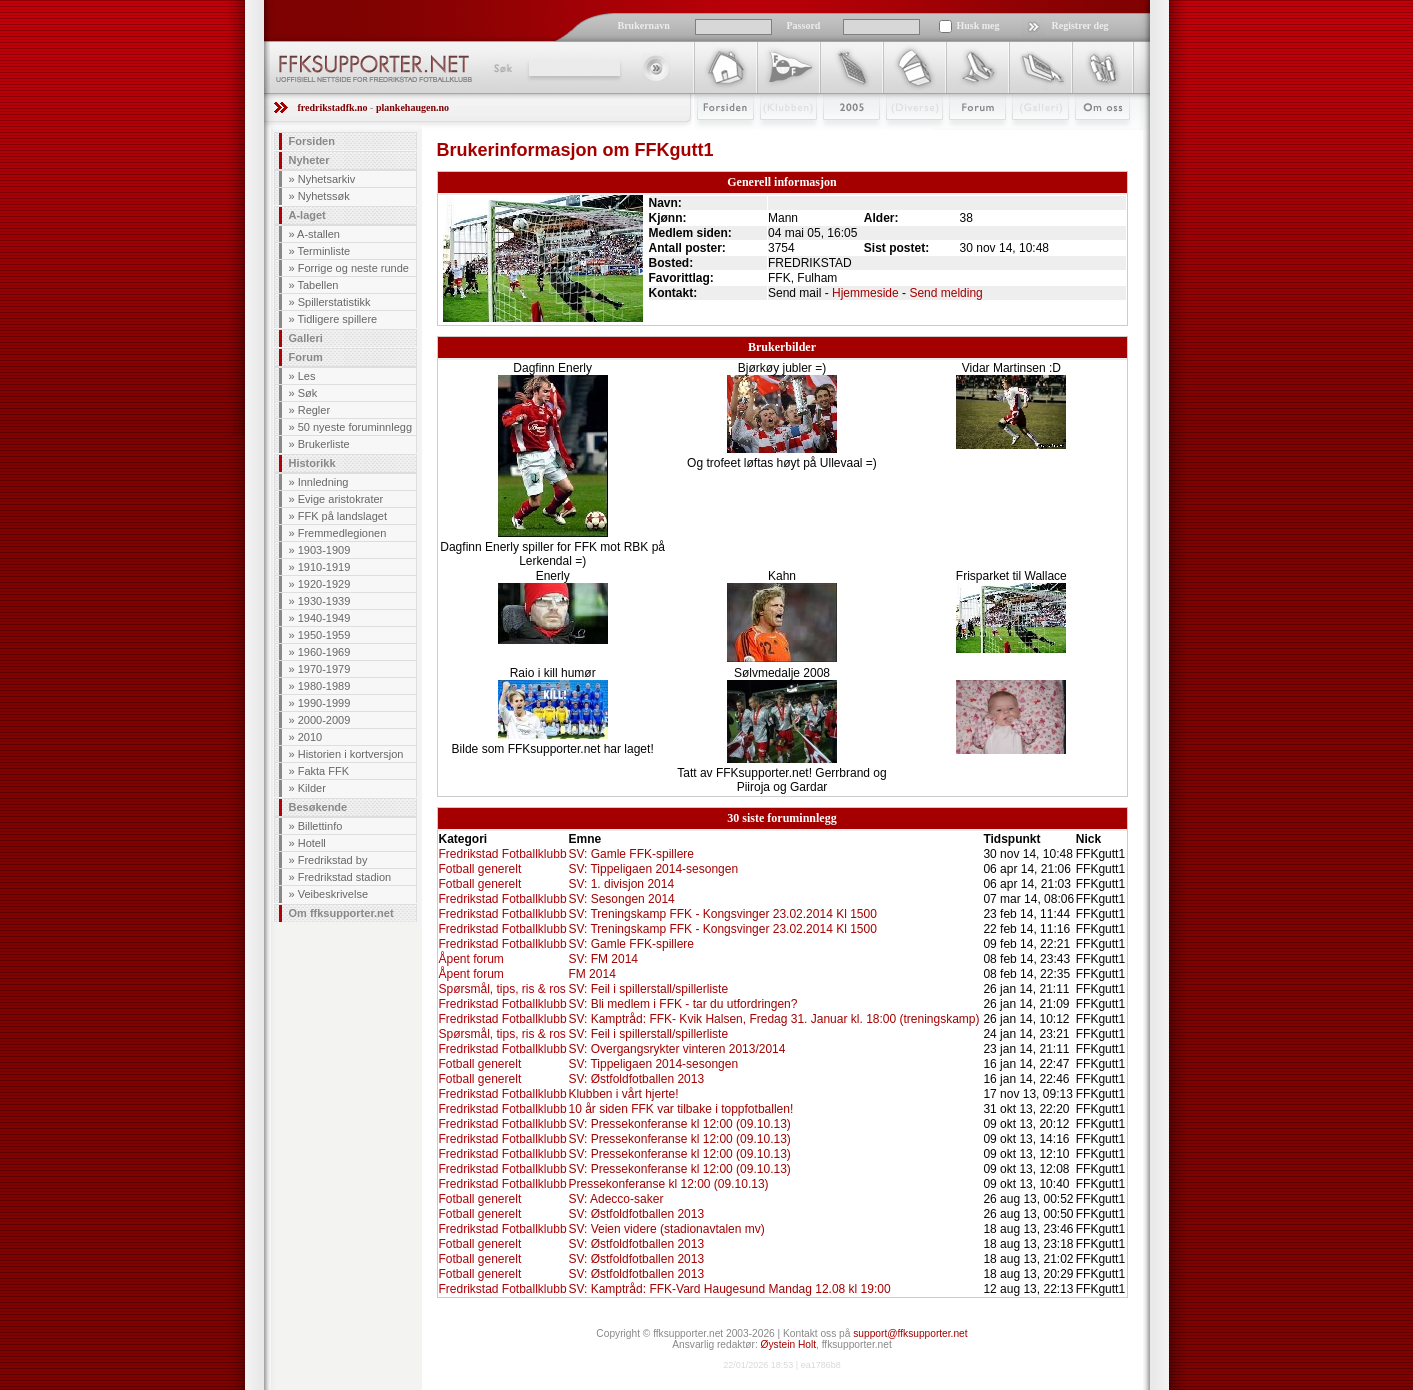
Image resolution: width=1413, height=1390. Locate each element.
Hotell (312, 843)
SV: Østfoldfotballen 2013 (636, 1079)
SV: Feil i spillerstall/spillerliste (648, 989)
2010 (310, 737)
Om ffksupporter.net (341, 913)
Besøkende (318, 807)
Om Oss (1094, 137)
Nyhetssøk (324, 196)
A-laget (307, 215)
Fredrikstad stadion (345, 877)
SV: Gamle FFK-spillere (631, 854)
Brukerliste (324, 444)
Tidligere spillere (337, 319)
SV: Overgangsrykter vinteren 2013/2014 (676, 1049)
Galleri (1026, 137)
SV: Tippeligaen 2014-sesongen (653, 869)
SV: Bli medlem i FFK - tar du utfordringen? (682, 1004)
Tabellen (317, 285)
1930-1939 (324, 601)
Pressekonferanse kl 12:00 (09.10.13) (668, 1184)
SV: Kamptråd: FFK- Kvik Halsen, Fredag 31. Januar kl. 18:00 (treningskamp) (773, 1019)
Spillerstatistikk (334, 302)
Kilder (312, 788)
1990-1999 (324, 703)
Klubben (779, 137)
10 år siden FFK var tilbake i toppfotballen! (680, 1109)
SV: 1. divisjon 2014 (621, 884)
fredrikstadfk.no (333, 107)
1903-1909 (324, 550)
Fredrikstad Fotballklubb (503, 854)
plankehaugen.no (412, 107)
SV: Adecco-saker (615, 1199)
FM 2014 (591, 974)
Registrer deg (1080, 25)
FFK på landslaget (342, 516)
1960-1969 (324, 652)
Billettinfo (320, 826)
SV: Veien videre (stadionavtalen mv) (666, 1229)
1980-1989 (324, 686)
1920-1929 (324, 584)
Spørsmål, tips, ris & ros (502, 989)
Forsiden (716, 137)
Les (307, 376)
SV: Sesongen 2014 (621, 899)
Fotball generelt (480, 869)
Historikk (312, 463)
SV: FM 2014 (603, 959)
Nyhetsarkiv (326, 179)
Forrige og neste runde (353, 268)
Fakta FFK (323, 771)
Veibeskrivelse (333, 894)
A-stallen (318, 234)
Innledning (323, 482)
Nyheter (309, 160)
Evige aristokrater (341, 499)
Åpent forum (471, 959)
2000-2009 (324, 720)
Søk (501, 68)
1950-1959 (324, 635)
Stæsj (898, 137)
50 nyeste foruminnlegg (355, 427)
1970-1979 (324, 669)
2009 (833, 137)
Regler (314, 410)
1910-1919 (324, 567)
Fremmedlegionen (342, 533)
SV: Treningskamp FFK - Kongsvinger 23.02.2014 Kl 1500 (722, 914)
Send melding (945, 293)
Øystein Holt (788, 1344)
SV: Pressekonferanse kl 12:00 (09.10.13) (679, 1124)
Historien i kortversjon (351, 754)
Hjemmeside (865, 293)
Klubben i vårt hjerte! (623, 1094)
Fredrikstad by (333, 860)
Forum (963, 137)
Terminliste (323, 251)
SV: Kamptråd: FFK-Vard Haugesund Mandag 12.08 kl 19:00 (729, 1289)
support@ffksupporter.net (910, 1333)
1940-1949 (324, 618)
